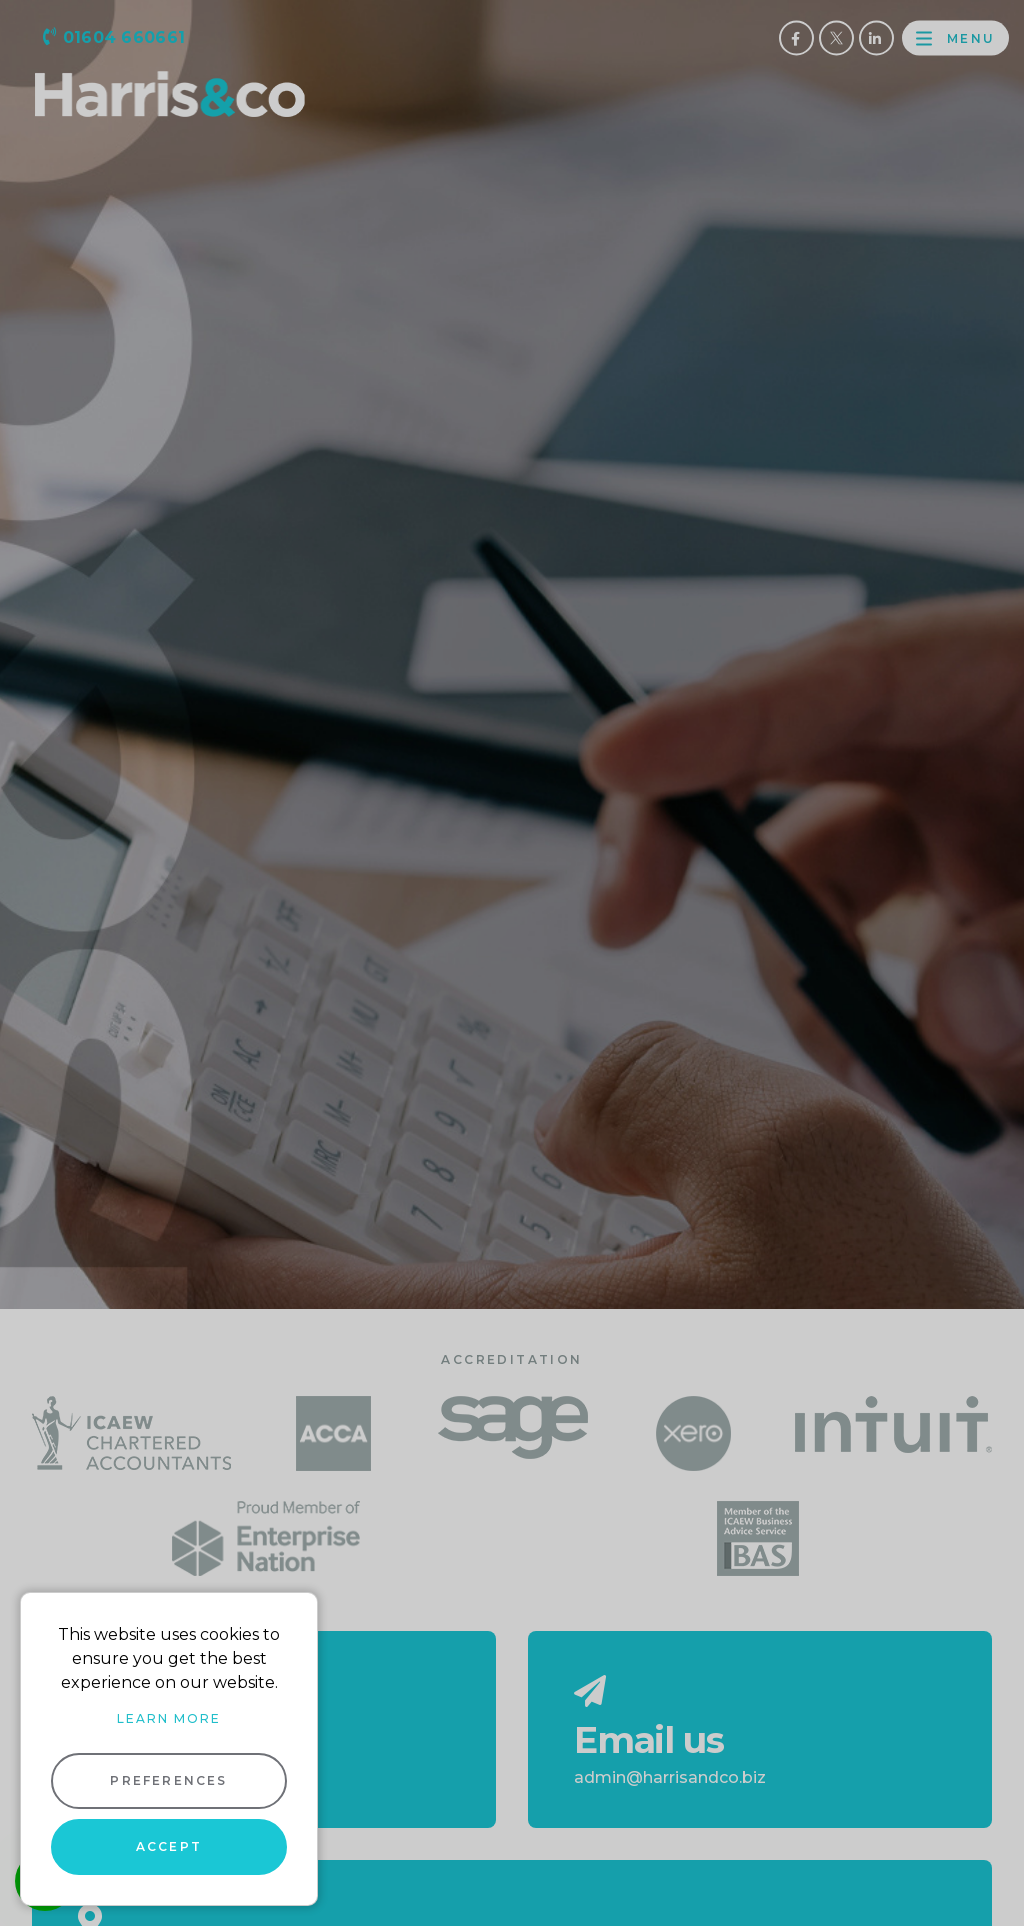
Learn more (169, 1718)
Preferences (168, 1780)
